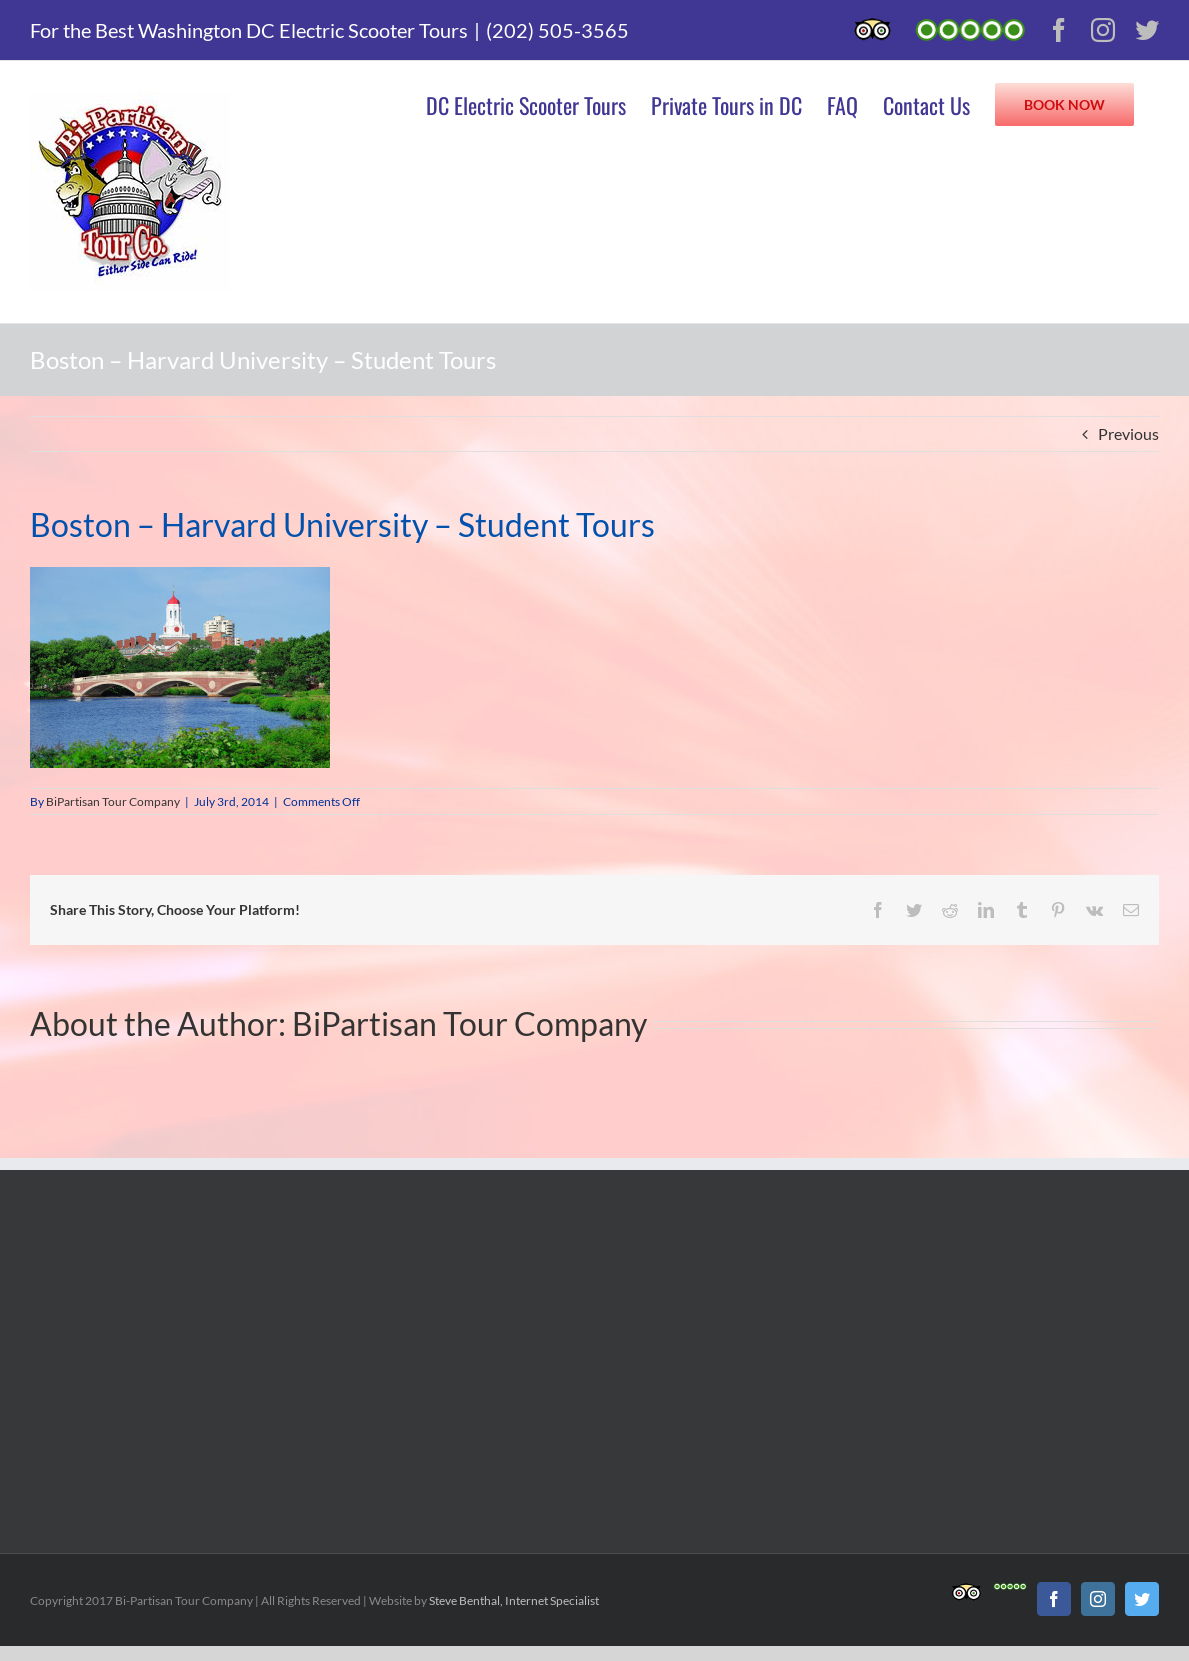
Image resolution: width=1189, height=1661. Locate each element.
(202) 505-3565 (557, 30)
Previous (1128, 433)
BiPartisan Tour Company (113, 801)
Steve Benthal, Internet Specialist (514, 1600)
